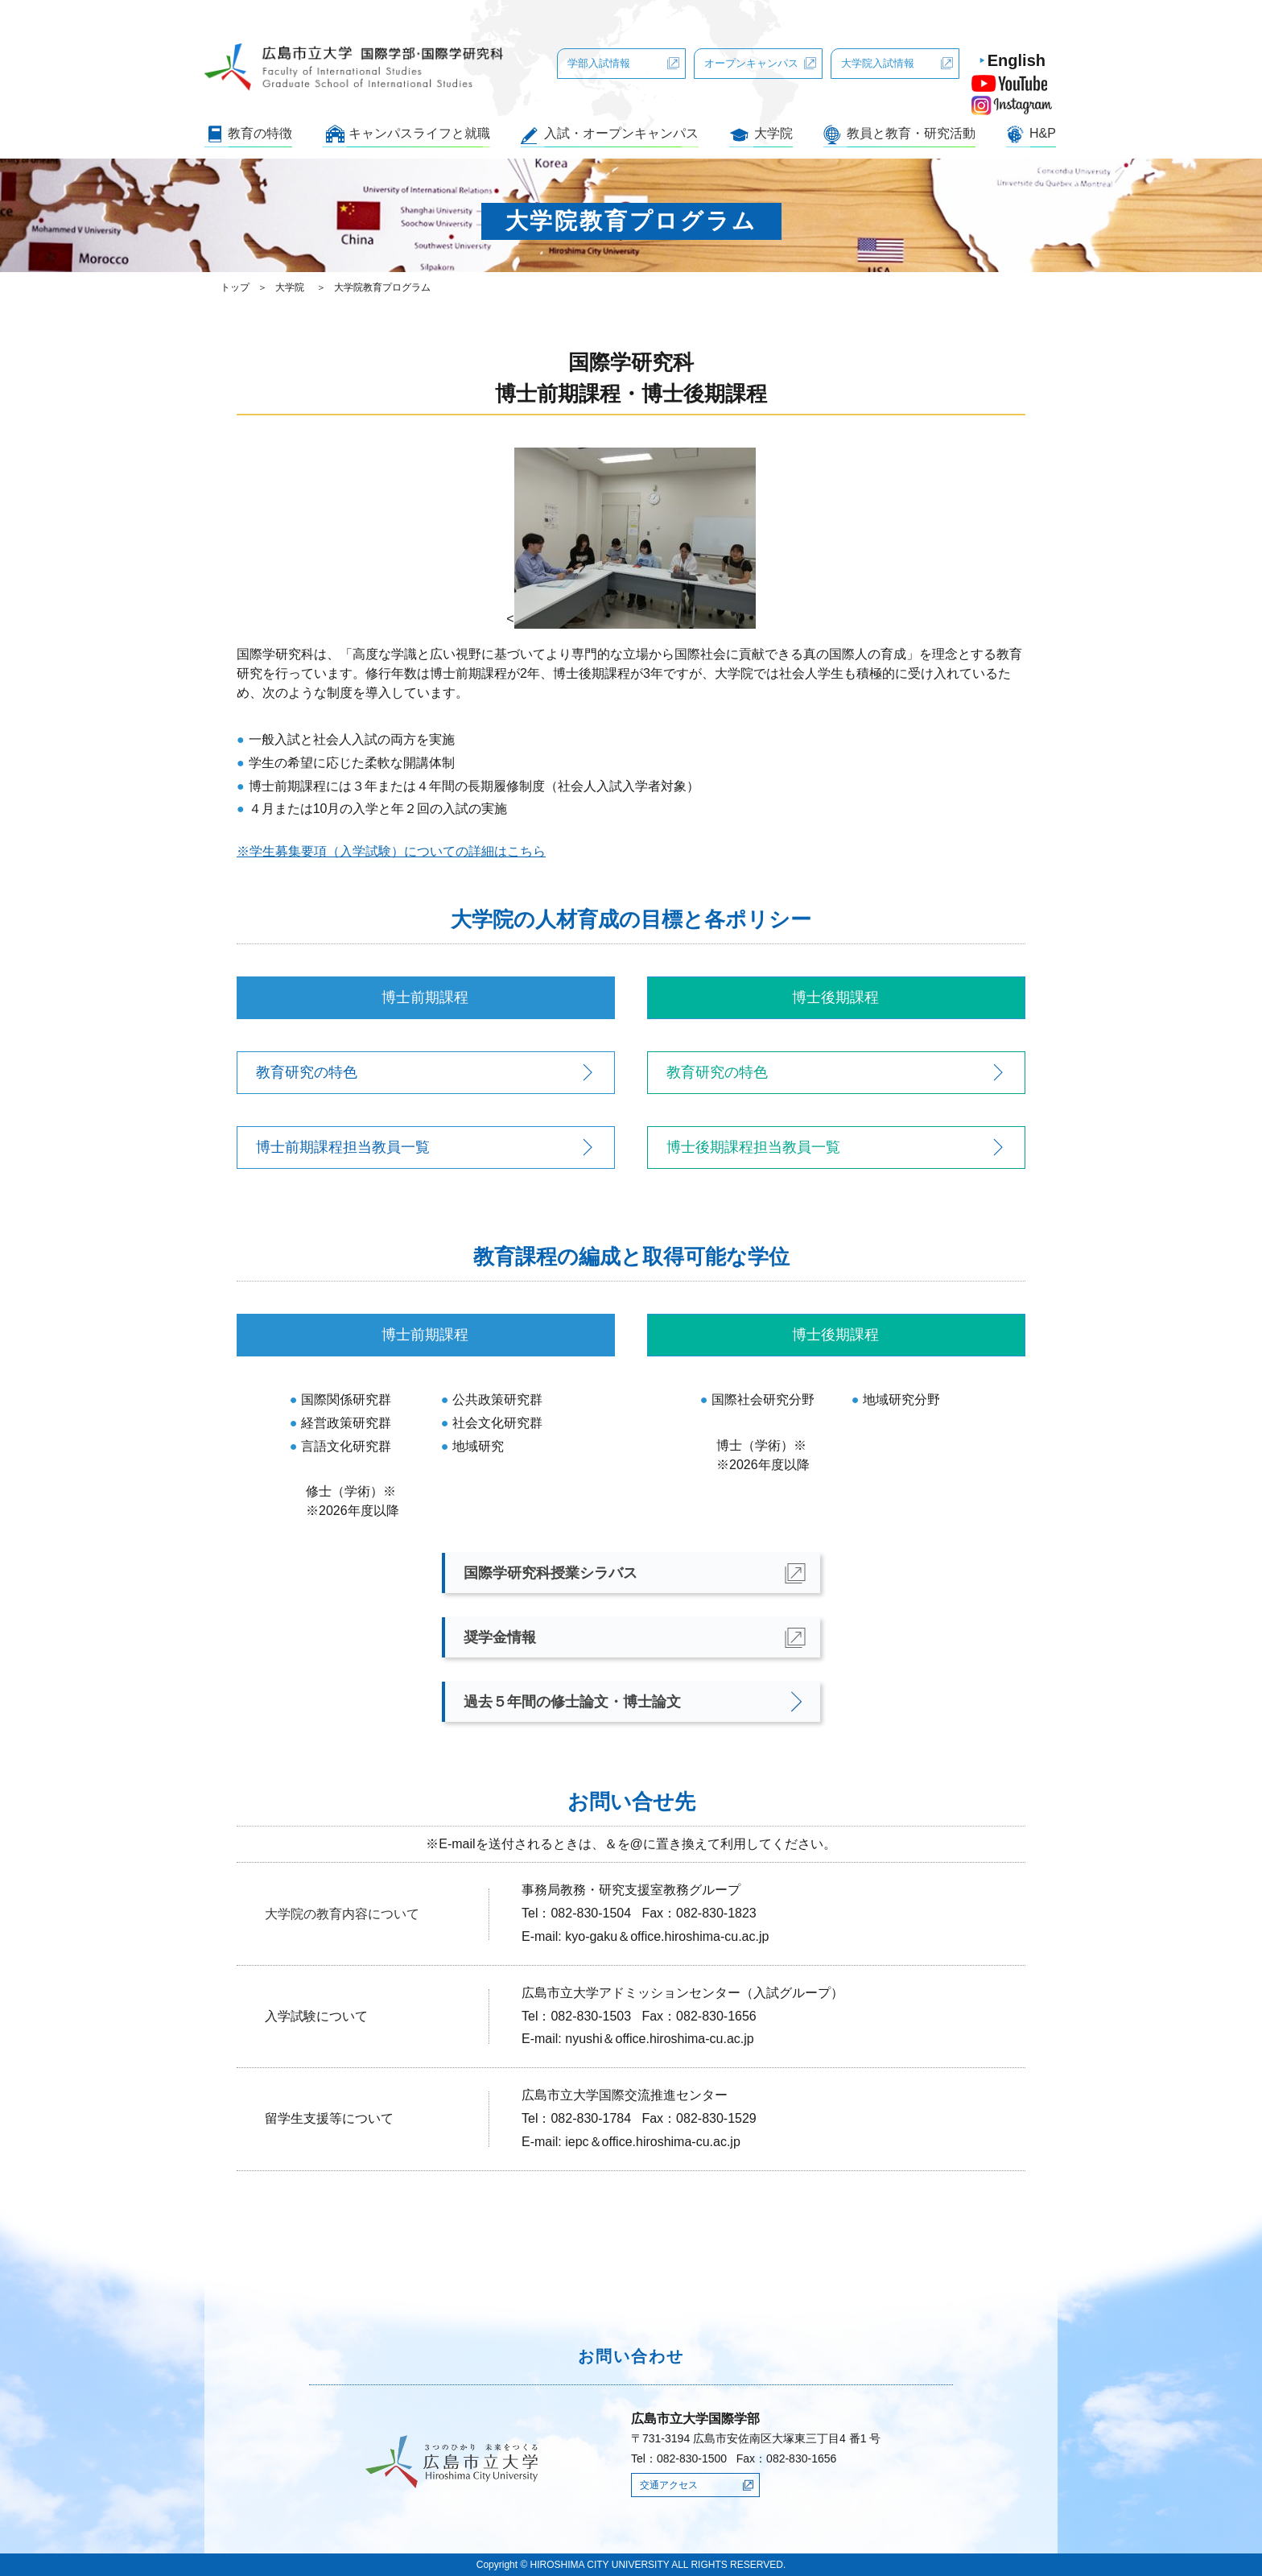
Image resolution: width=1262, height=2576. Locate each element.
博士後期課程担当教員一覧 (753, 1147)
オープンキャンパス (751, 63)
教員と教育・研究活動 (911, 133)
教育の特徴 (260, 133)
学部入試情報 (598, 63)
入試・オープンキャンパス (621, 133)
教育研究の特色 (306, 1072)
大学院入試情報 (877, 63)
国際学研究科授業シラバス (550, 1573)
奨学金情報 (500, 1637)
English (1016, 60)
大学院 (773, 133)
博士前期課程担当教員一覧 (343, 1147)
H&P (1042, 133)
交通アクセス (669, 2485)
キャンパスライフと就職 (419, 133)
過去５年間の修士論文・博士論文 (572, 1702)
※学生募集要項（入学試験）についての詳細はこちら (391, 851)
